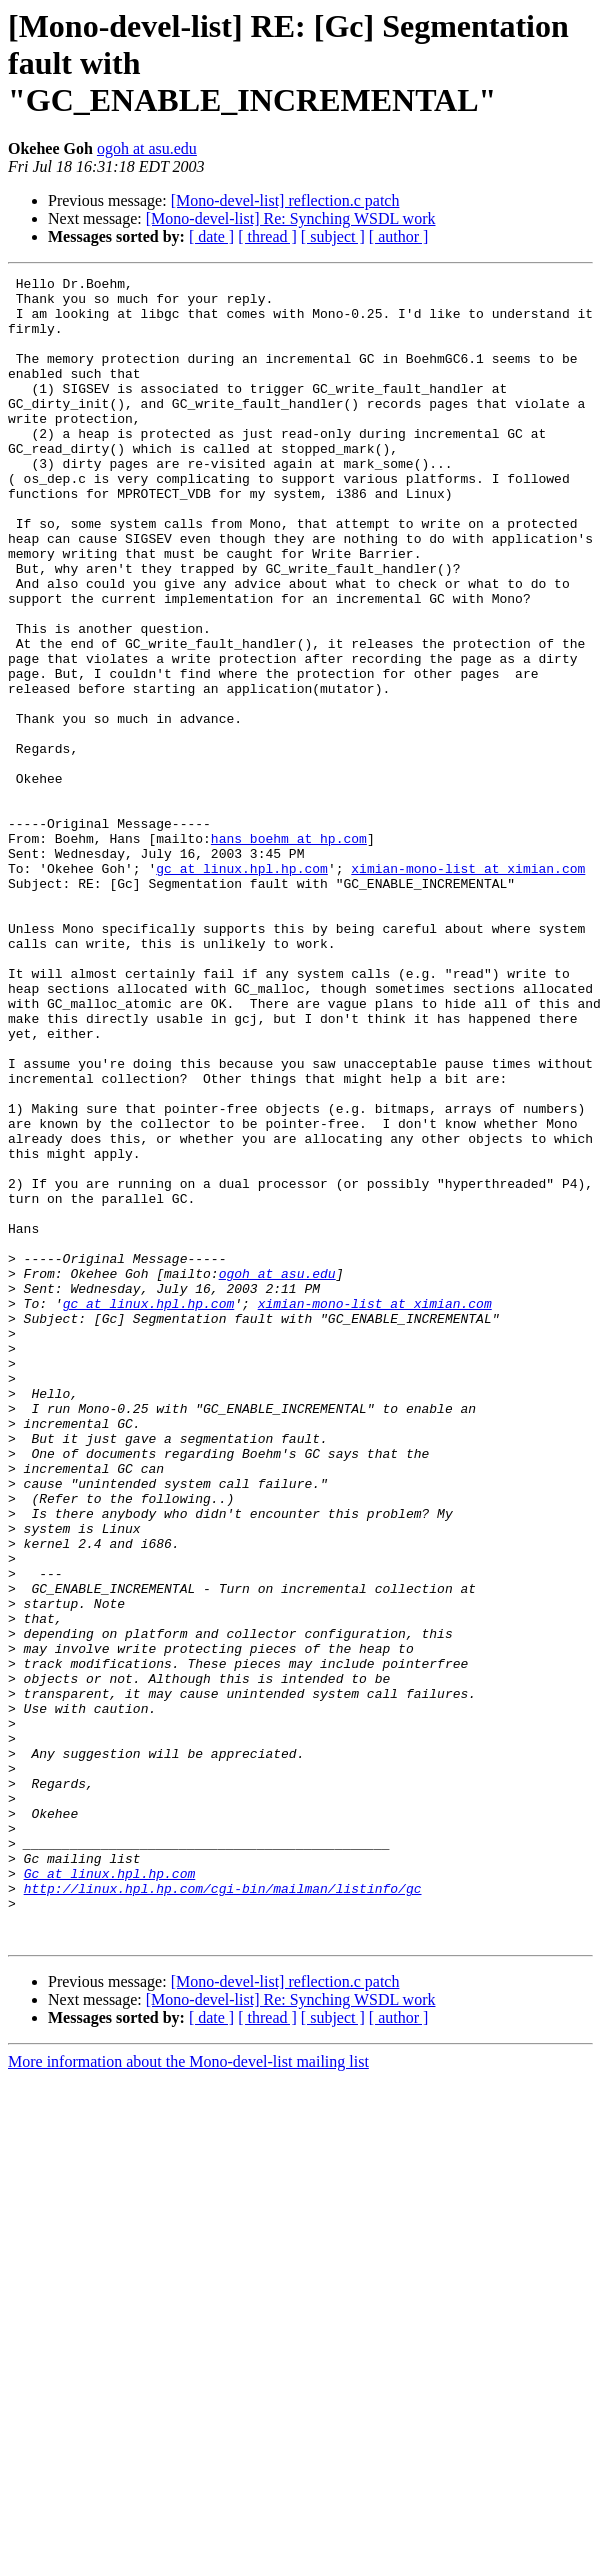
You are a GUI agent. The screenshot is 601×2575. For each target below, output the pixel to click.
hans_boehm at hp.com (289, 952)
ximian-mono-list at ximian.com (468, 988)
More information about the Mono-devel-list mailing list (188, 2394)
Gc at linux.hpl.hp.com (110, 2194)
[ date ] (211, 236)
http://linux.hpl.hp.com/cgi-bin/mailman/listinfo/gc (223, 2212)
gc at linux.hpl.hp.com (242, 988)
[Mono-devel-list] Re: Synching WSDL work (291, 218)
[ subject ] (333, 236)
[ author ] (399, 236)
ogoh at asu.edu (147, 148)
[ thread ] (267, 236)
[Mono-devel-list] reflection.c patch (285, 200)
